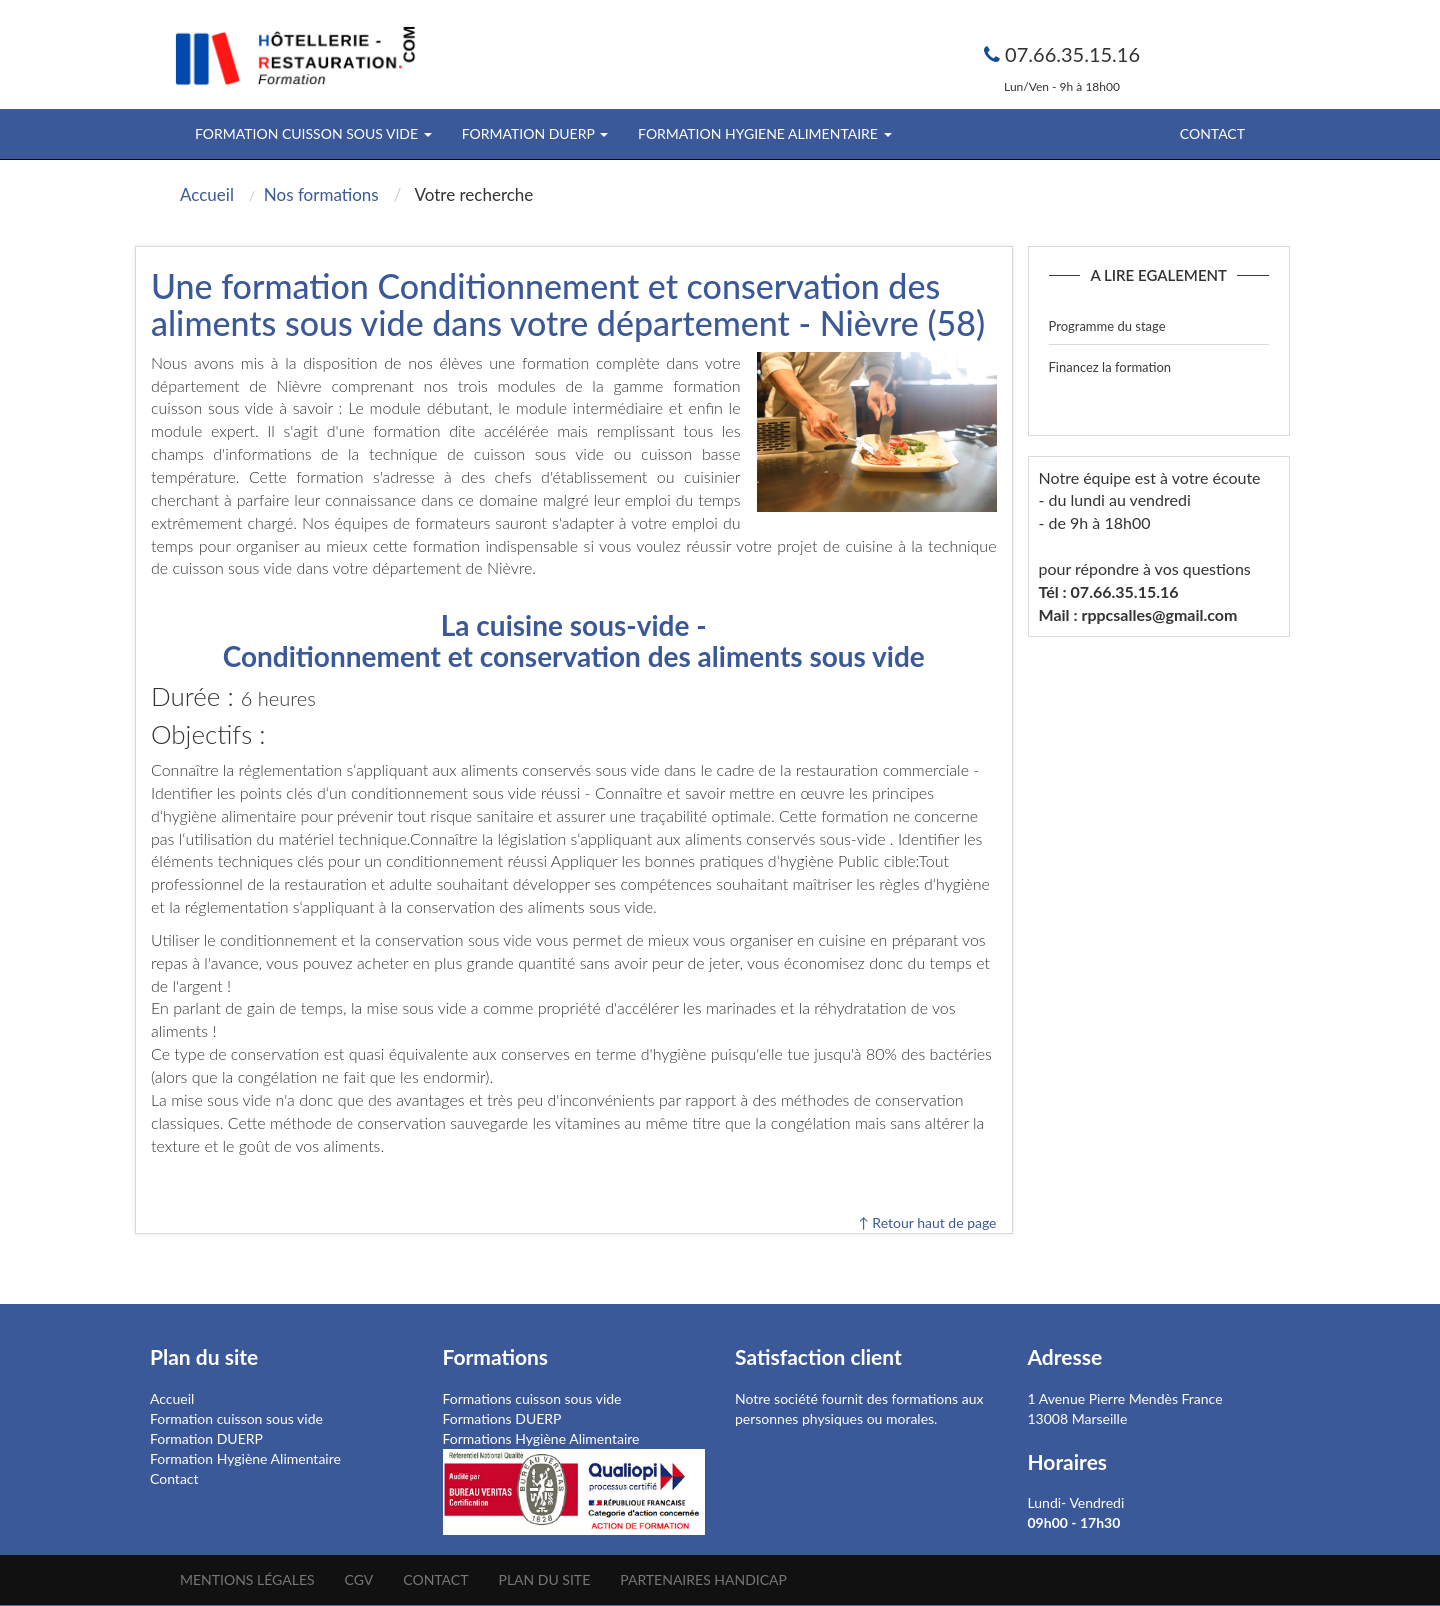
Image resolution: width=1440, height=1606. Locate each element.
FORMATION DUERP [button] (535, 133)
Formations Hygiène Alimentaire (541, 1438)
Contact (1212, 133)
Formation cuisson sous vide (236, 1418)
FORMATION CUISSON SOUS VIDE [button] (313, 133)
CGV (359, 1579)
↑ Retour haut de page (927, 1222)
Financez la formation (1110, 367)
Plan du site (544, 1579)
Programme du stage (1107, 326)
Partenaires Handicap (703, 1579)
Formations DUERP (502, 1418)
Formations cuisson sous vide (532, 1398)
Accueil (172, 1398)
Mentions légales (247, 1579)
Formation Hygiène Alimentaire (245, 1458)
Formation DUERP (206, 1438)
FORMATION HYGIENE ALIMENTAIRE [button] (764, 133)
